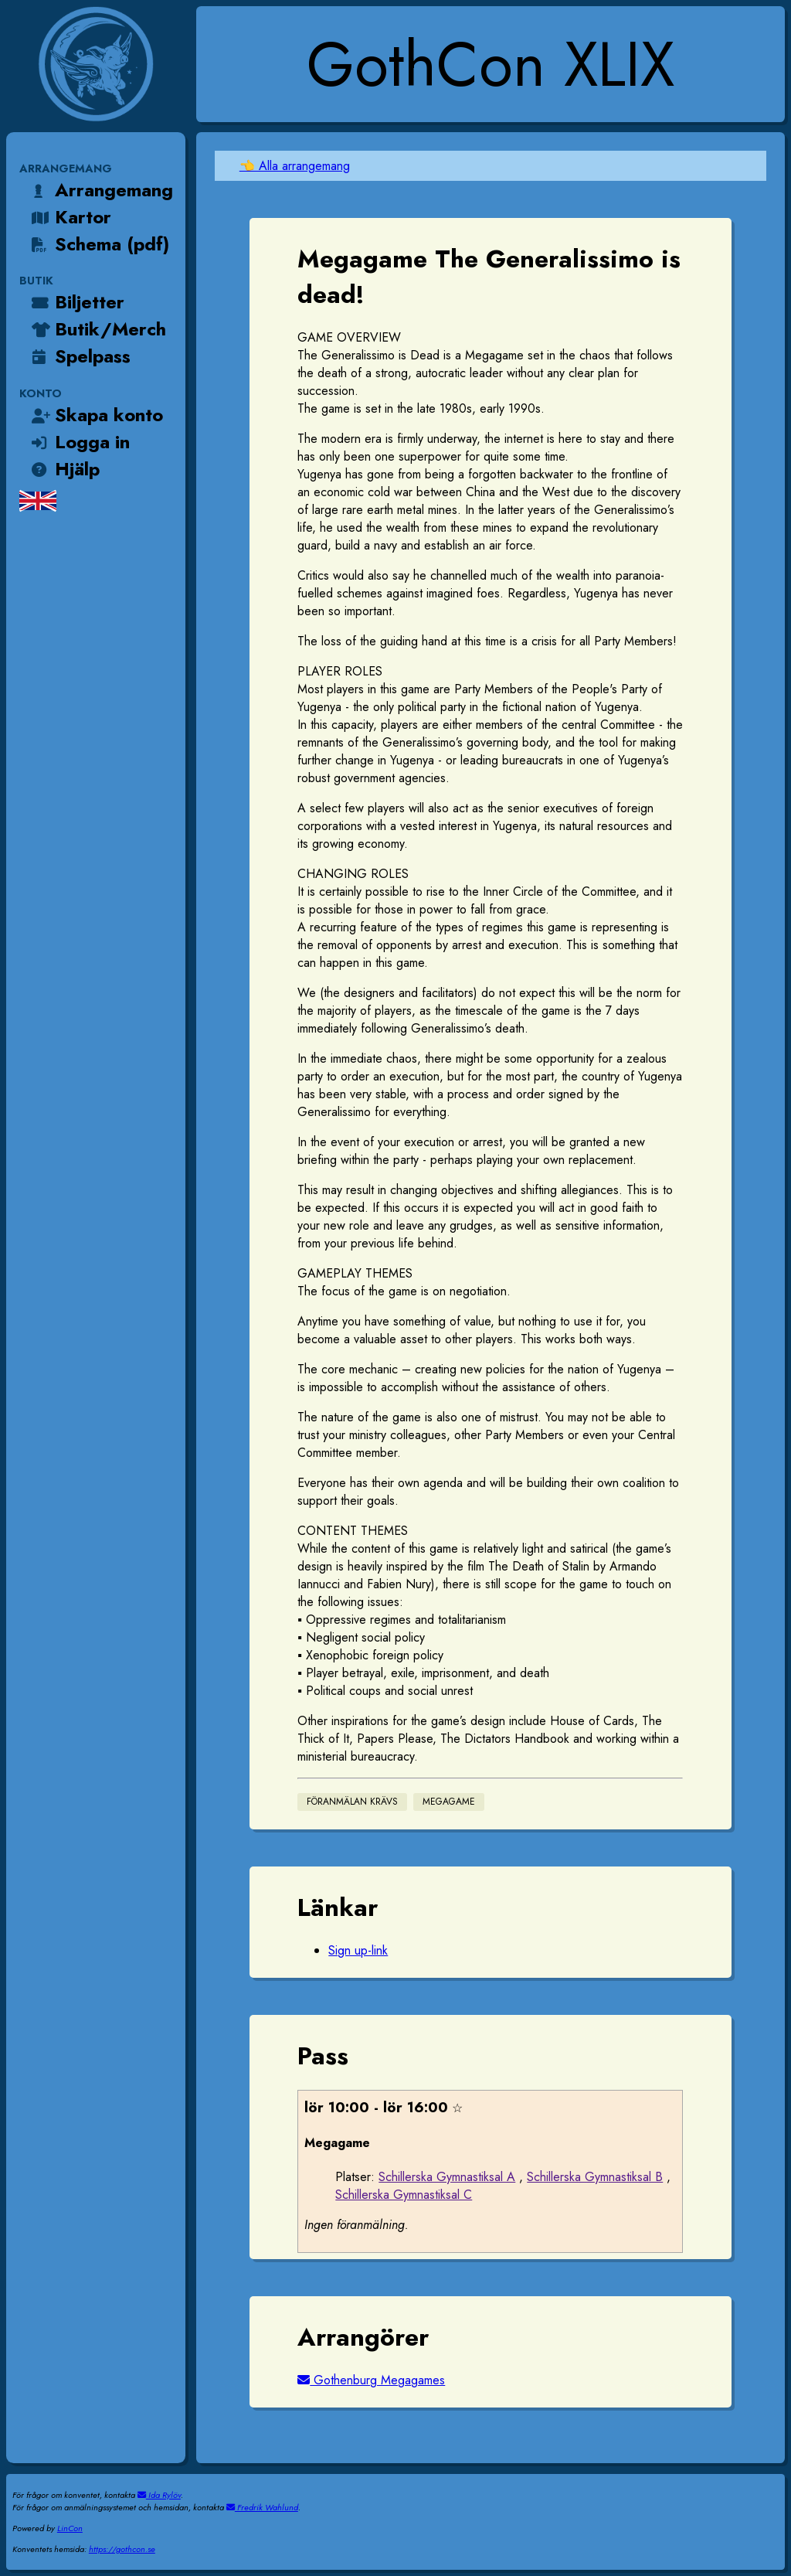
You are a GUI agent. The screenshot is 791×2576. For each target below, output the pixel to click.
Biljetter (76, 301)
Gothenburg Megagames (371, 2380)
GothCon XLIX (490, 64)
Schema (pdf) (99, 243)
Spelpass (80, 355)
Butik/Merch (97, 328)
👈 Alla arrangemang (294, 166)
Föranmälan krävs (352, 1802)
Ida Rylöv (159, 2495)
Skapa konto (96, 414)
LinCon (70, 2528)
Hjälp (64, 468)
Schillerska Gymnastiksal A (447, 2177)
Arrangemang (101, 189)
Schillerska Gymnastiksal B (595, 2177)
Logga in (79, 441)
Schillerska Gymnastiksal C (403, 2194)
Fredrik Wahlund (262, 2507)
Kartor (70, 216)
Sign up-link (358, 1950)
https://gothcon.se (122, 2549)
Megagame (449, 1802)
